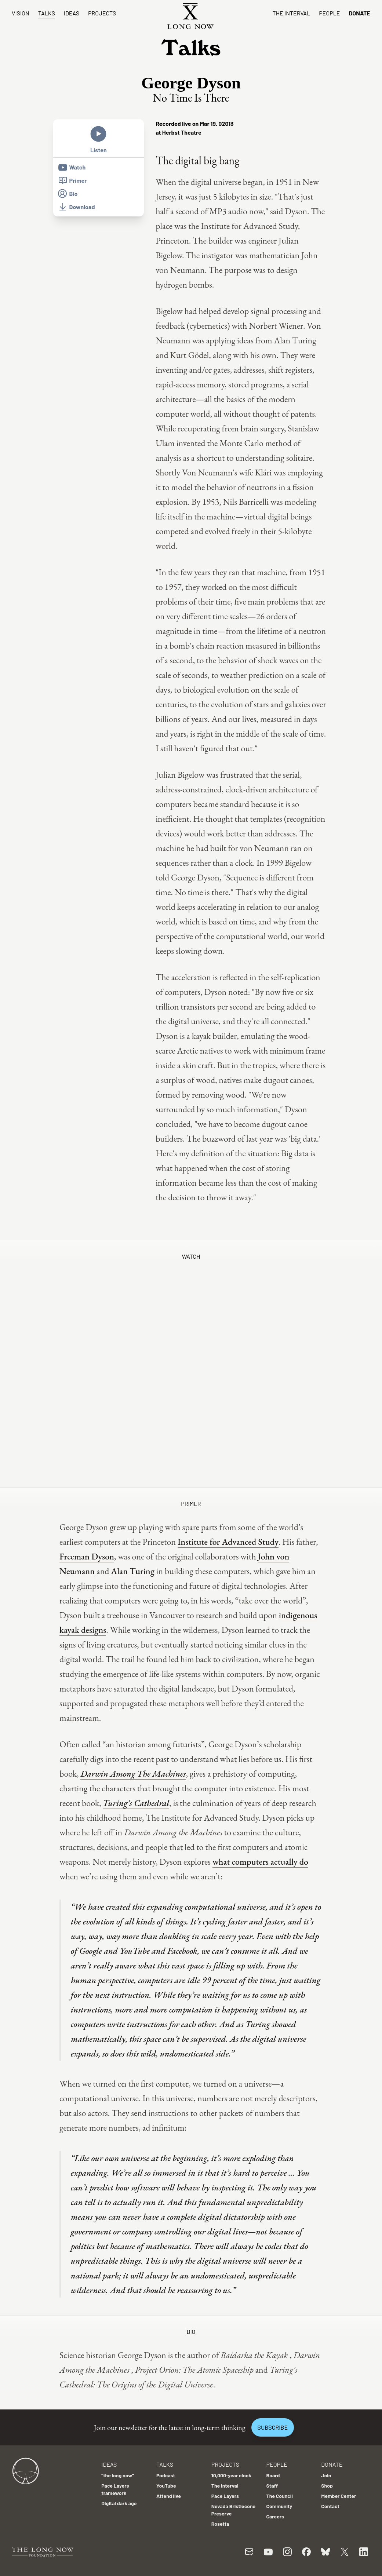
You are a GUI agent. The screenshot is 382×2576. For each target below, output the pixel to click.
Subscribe (273, 2427)
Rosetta (220, 2524)
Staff (272, 2485)
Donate (359, 13)
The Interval (291, 13)
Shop (327, 2485)
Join (326, 2475)
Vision (20, 13)
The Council (279, 2496)
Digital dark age (119, 2503)
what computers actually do (260, 1861)
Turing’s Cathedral (136, 1803)
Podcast (165, 2475)
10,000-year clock (231, 2475)
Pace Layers (225, 2496)
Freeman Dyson (86, 1556)
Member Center (338, 2496)
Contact (330, 2506)
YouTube (166, 2485)
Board (273, 2475)
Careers (275, 2516)
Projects (102, 13)
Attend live (168, 2496)
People (329, 13)
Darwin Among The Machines (133, 1773)
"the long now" (117, 2475)
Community (279, 2506)
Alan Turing (132, 1571)
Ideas (71, 13)
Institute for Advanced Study (228, 1541)
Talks (46, 13)
